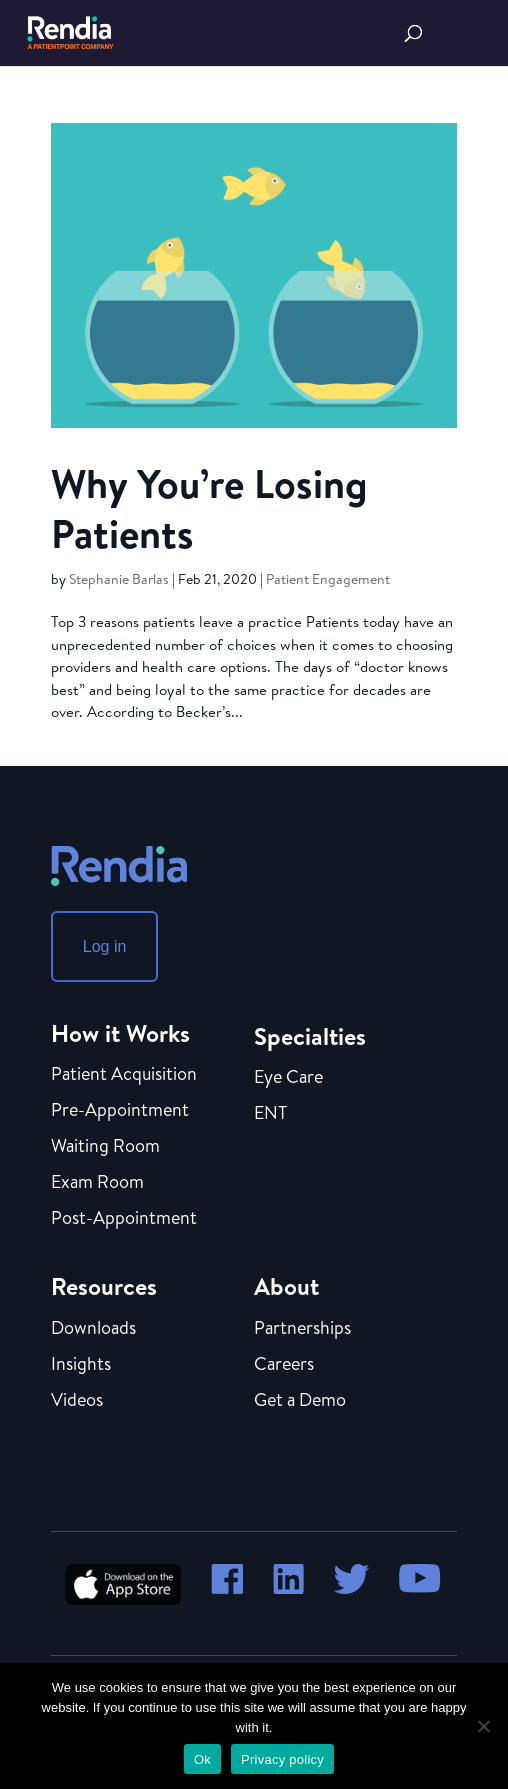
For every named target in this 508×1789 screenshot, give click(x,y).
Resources (104, 1286)
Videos (77, 1400)
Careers (284, 1365)
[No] (483, 1726)
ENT (270, 1114)
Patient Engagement (328, 579)
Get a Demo (300, 1400)
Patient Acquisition (124, 1075)
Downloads (93, 1329)
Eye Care (288, 1078)
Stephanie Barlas (119, 579)
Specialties (310, 1036)
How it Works (120, 1033)
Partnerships (302, 1329)
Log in (105, 946)
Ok (202, 1759)
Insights (81, 1365)
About (286, 1286)
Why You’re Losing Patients (209, 508)
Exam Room (97, 1183)
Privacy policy (282, 1759)
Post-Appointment (124, 1219)
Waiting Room (105, 1147)
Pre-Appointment (120, 1111)
